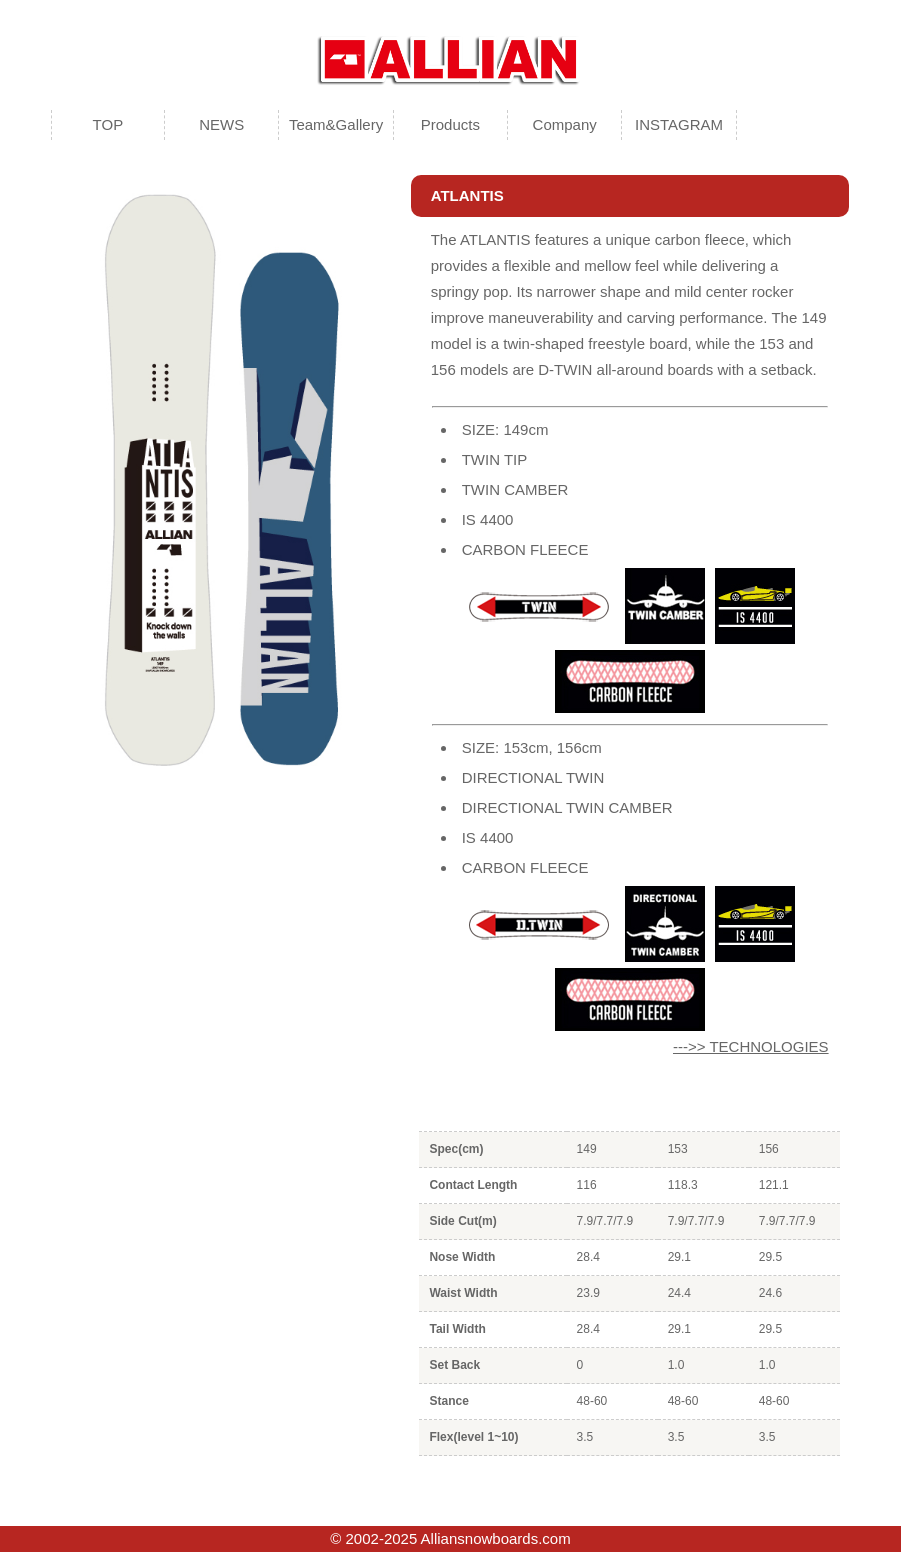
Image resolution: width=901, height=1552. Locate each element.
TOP (108, 124)
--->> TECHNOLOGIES (751, 1046)
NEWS (221, 124)
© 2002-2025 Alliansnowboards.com (450, 1538)
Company (565, 124)
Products (450, 124)
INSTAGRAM (679, 124)
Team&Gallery (336, 124)
